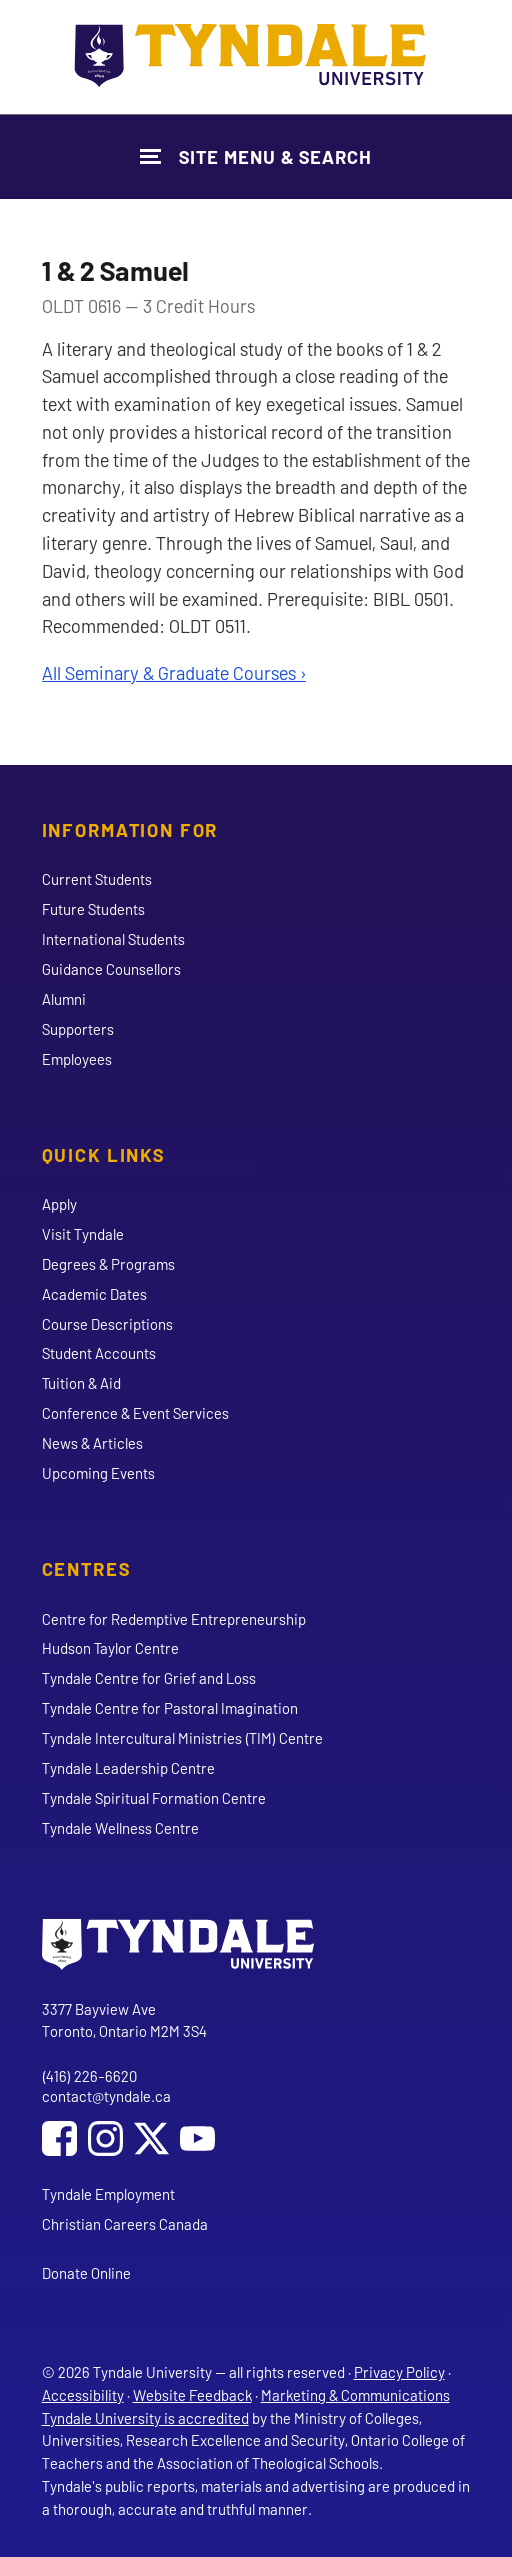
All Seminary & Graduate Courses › (174, 672)
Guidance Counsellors (111, 969)
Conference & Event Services (135, 1413)
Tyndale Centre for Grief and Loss (149, 1678)
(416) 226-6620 (89, 2076)
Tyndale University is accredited (145, 2418)
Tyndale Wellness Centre (120, 1828)
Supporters (78, 1029)
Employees (77, 1059)
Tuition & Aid (81, 1383)
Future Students (93, 909)
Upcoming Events (98, 1473)
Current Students (97, 879)
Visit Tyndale (83, 1234)
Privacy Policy (399, 2372)
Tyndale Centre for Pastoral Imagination (170, 1708)
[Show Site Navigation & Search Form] (256, 156)
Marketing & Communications (355, 2395)
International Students (113, 939)
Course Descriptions (107, 1324)
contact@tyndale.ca (106, 2096)
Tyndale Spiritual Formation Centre (154, 1798)
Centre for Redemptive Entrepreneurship (174, 1619)
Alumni (64, 999)
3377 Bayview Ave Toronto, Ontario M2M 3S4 (124, 2020)
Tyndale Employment (108, 2194)
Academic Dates (94, 1294)
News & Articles (92, 1443)
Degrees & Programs (108, 1264)
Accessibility (83, 2395)
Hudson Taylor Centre (110, 1648)
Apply (59, 1204)
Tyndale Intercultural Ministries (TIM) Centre (182, 1738)
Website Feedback (192, 2395)
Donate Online (86, 2273)
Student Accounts (99, 1353)
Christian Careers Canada (125, 2224)
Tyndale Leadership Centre (128, 1768)
